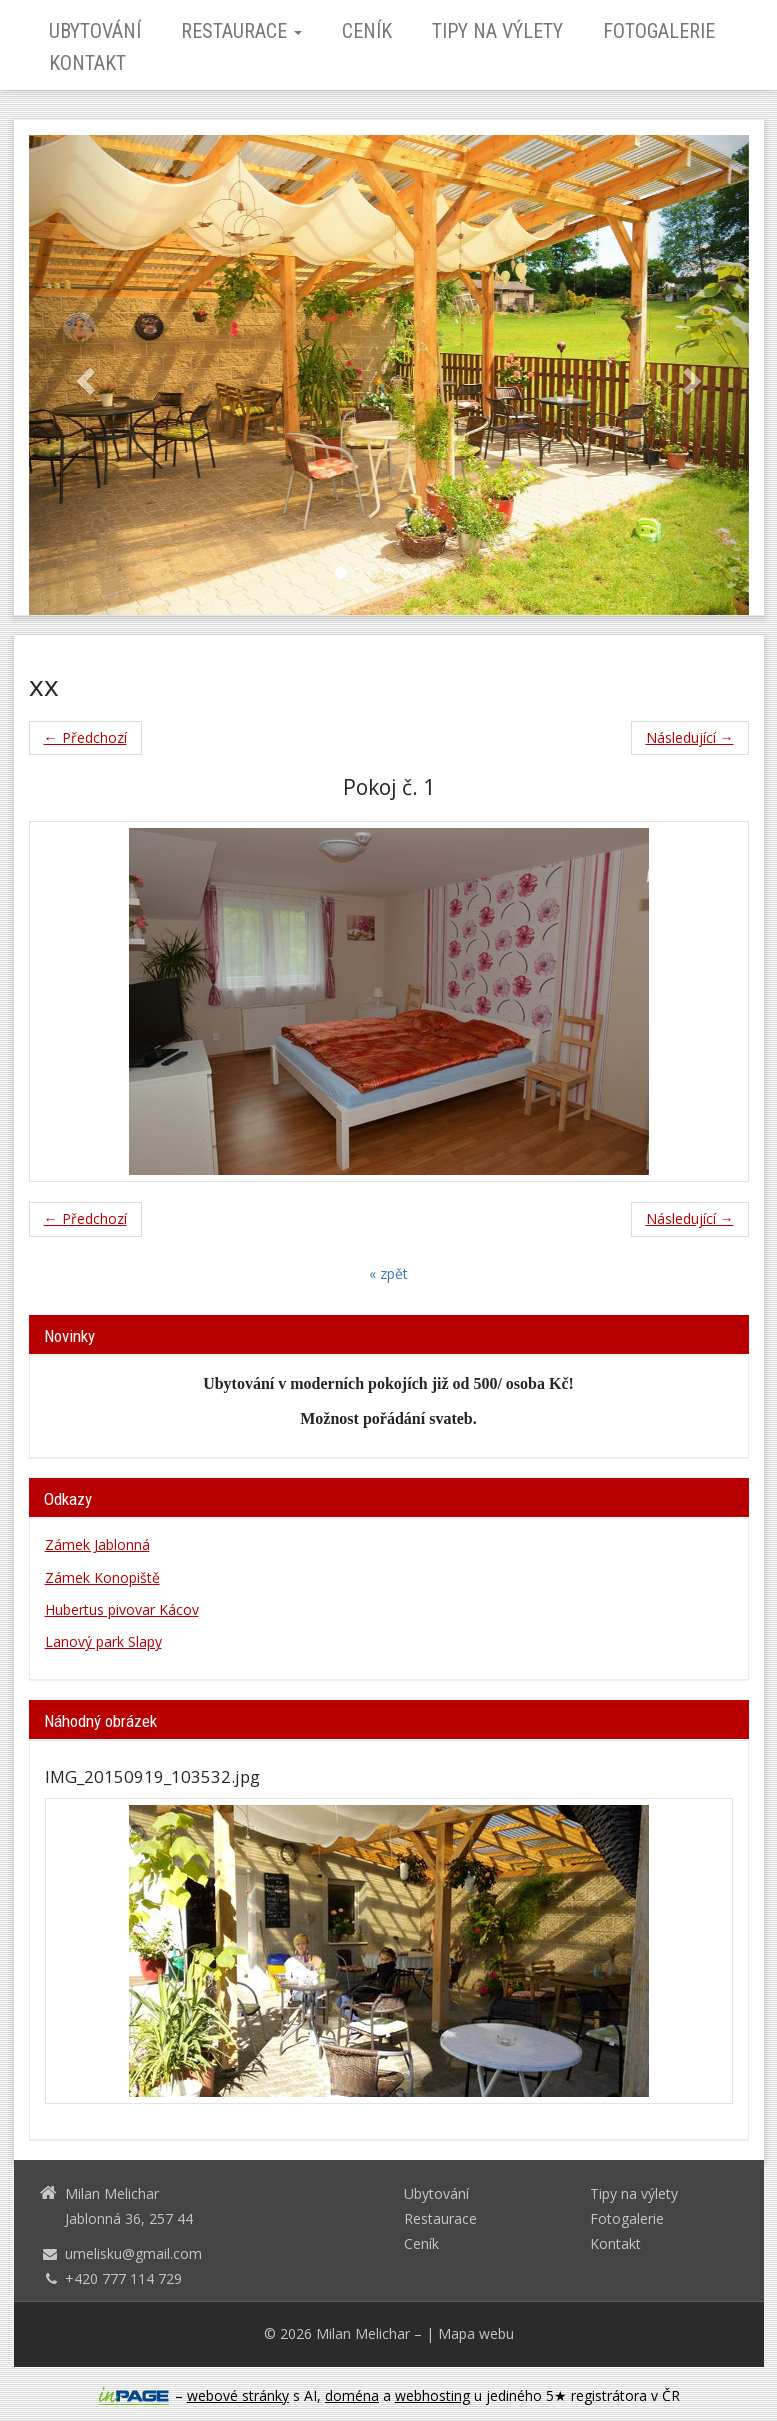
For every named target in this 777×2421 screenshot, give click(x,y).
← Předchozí (85, 737)
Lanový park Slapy (103, 1641)
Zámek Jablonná (97, 1544)
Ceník (367, 31)
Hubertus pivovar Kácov (122, 1609)
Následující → (690, 737)
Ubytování (95, 31)
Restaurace (241, 31)
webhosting (432, 2395)
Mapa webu (476, 2333)
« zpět (388, 1273)
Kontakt (87, 63)
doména (352, 2395)
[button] (83, 375)
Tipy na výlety (497, 31)
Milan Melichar (363, 2333)
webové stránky (238, 2395)
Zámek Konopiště (102, 1577)
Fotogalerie (659, 31)
